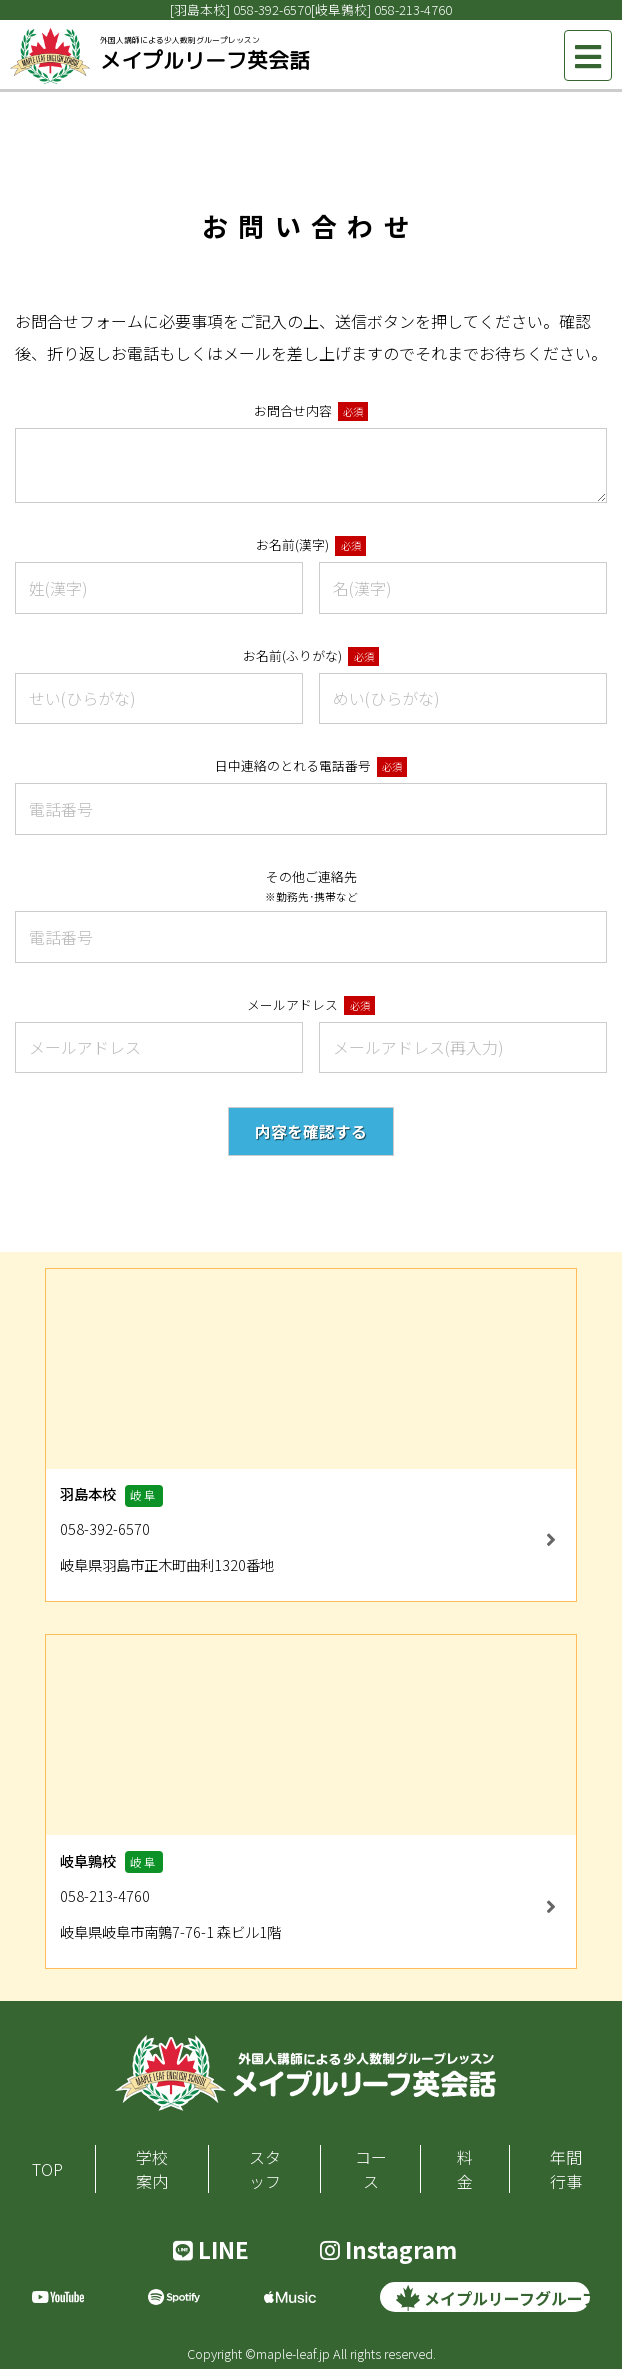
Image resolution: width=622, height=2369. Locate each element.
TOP (47, 2169)
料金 (465, 2169)
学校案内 (152, 2169)
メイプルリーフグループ (493, 2298)
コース (371, 2169)
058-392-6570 (272, 9)
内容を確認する (311, 1131)
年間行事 (566, 2169)
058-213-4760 (413, 9)
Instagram (388, 2249)
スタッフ (265, 2169)
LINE (211, 2249)
